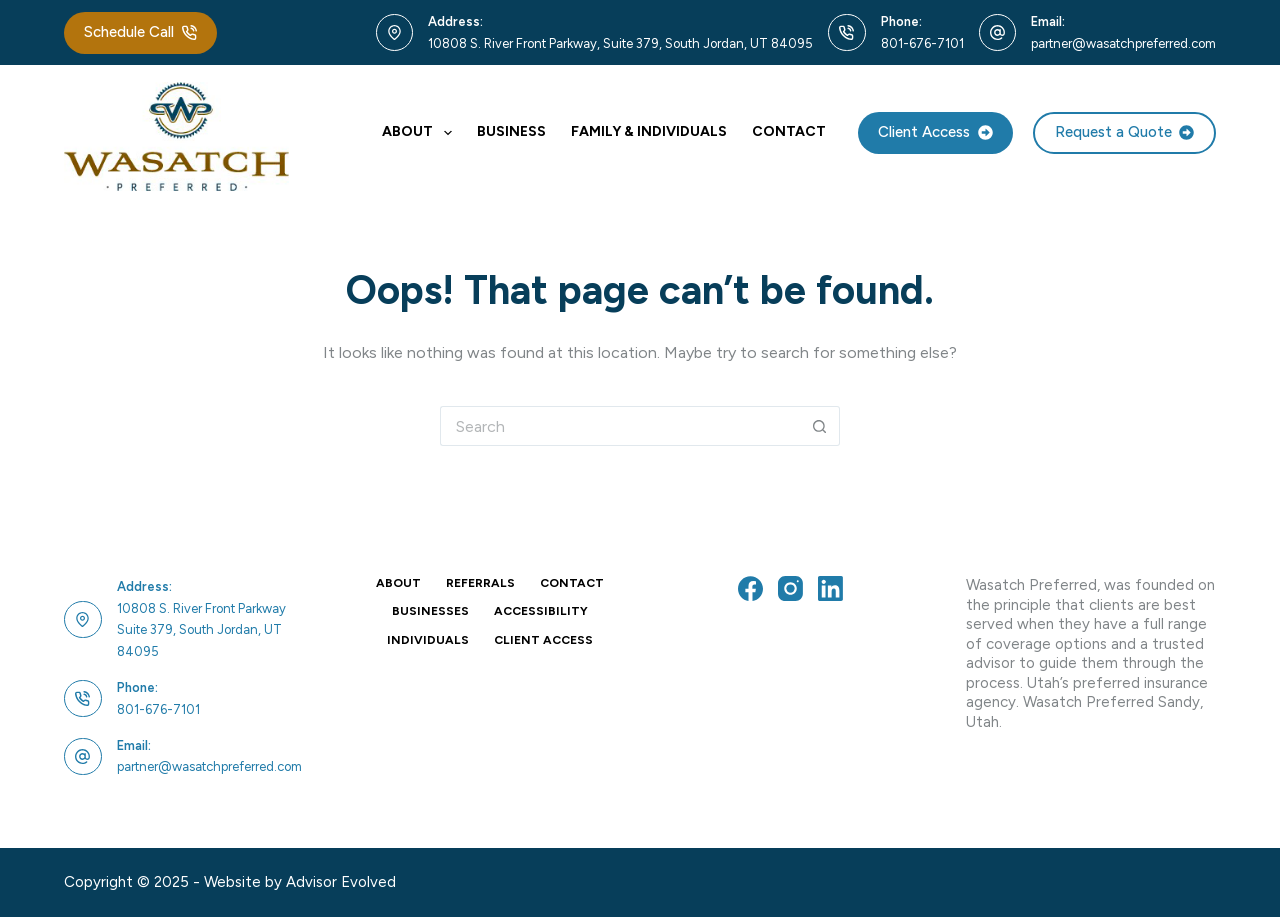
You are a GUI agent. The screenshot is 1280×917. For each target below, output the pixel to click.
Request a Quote (1125, 132)
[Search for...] (620, 426)
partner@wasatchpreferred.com (1123, 43)
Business (511, 131)
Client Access (935, 132)
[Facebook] (750, 588)
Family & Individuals (649, 131)
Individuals (428, 640)
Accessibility (541, 611)
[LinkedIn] (830, 588)
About (421, 133)
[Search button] (820, 426)
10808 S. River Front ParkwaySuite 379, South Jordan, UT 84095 (201, 630)
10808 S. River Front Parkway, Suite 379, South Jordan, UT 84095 (620, 43)
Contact (789, 131)
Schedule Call (140, 32)
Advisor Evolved (341, 882)
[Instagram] (790, 588)
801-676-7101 (922, 43)
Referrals (480, 583)
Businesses (430, 611)
